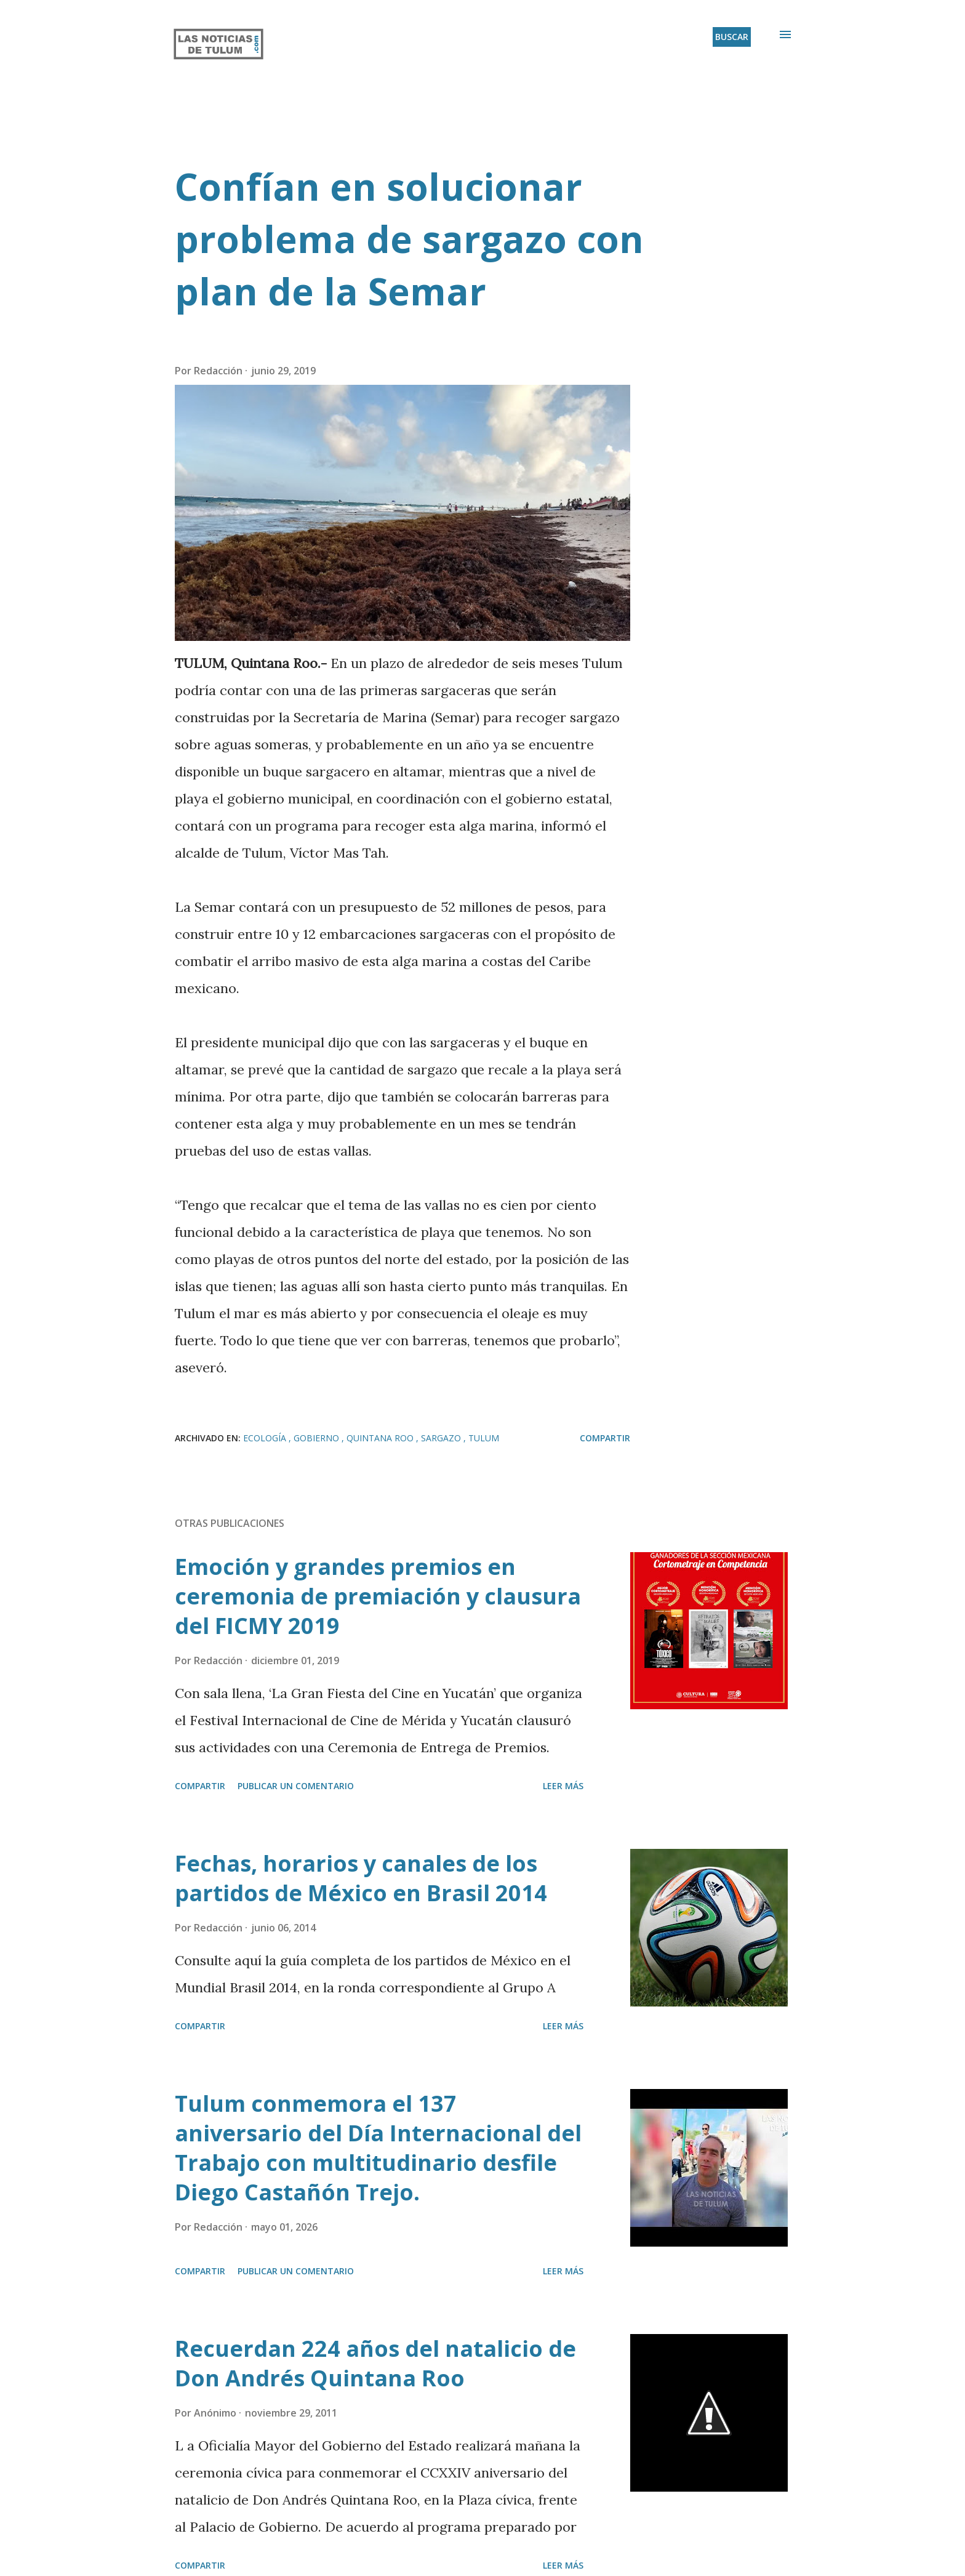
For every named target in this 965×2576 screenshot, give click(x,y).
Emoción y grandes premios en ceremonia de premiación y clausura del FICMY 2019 (378, 1596)
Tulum (483, 1438)
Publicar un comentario (296, 1786)
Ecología (266, 1438)
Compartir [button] (605, 1438)
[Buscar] (732, 37)
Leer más (563, 1786)
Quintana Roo (381, 1438)
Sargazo (442, 1438)
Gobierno (318, 1438)
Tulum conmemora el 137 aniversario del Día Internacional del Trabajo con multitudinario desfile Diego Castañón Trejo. (378, 2147)
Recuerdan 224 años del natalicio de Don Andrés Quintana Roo (375, 2363)
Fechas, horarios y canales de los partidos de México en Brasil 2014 (361, 1878)
